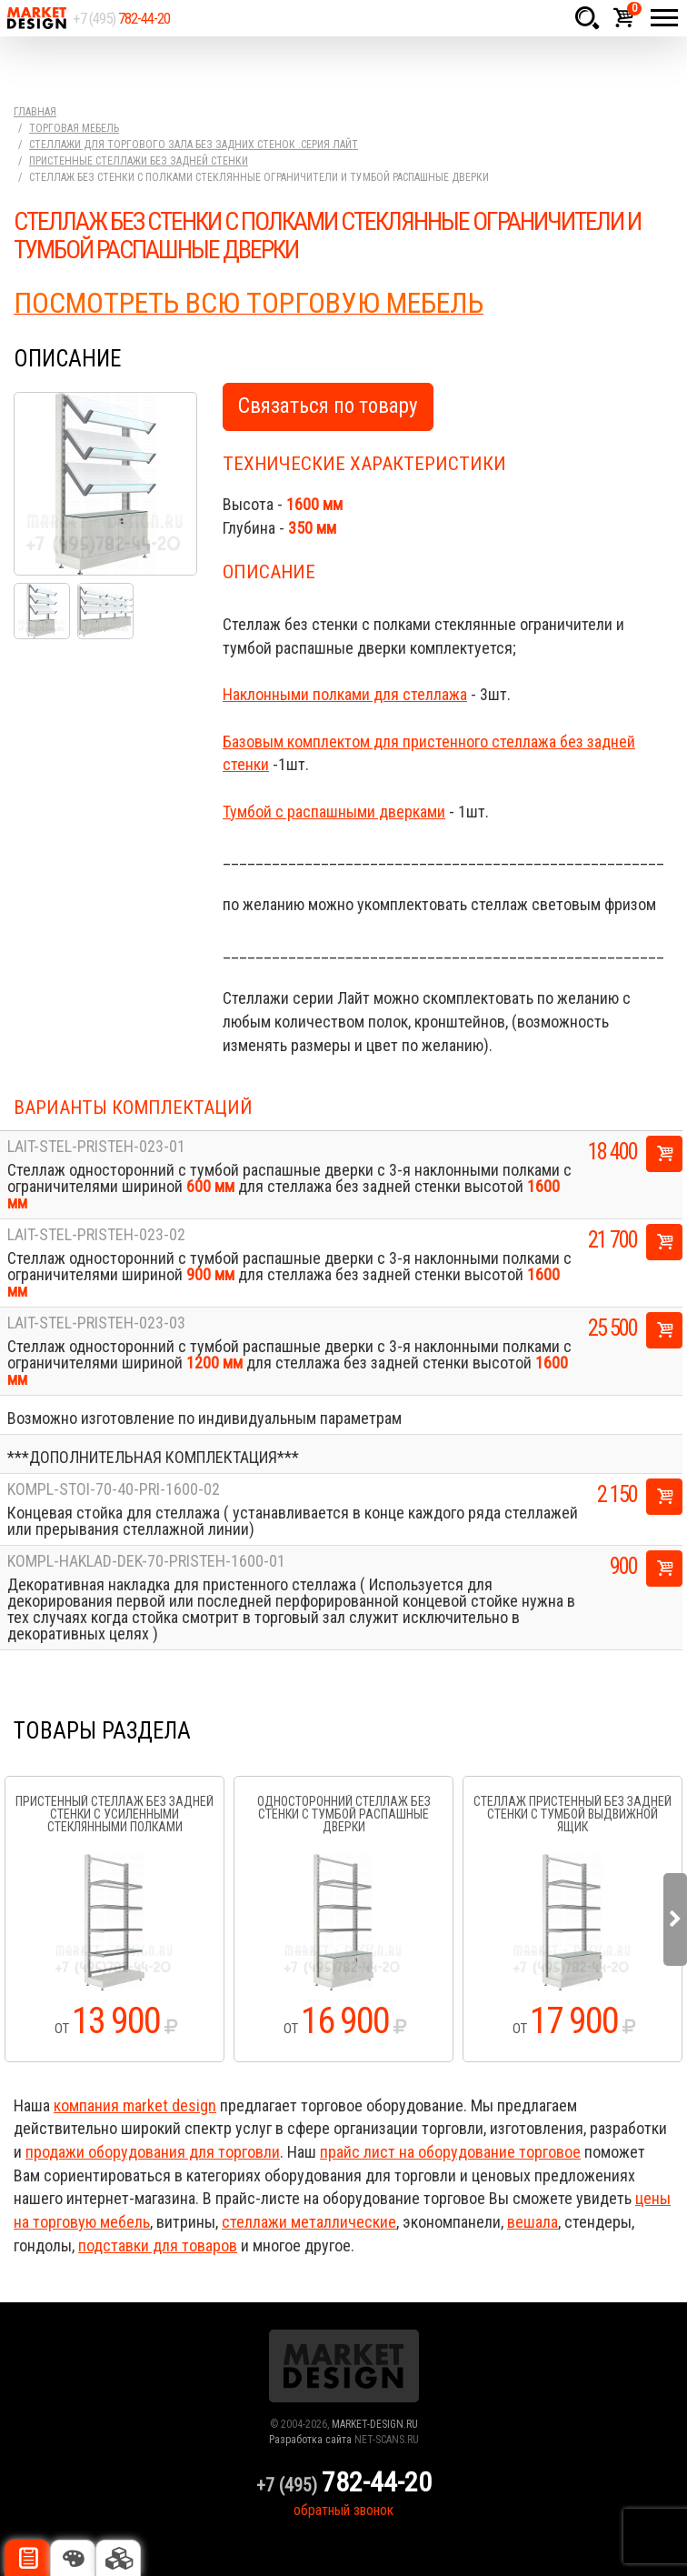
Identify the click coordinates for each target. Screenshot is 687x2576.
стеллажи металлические (309, 2221)
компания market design (135, 2105)
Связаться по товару (328, 406)
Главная (35, 111)
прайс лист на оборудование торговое (450, 2151)
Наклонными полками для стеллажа (345, 694)
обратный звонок (343, 2510)
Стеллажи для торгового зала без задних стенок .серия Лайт (193, 144)
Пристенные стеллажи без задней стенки (138, 161)
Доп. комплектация (118, 2558)
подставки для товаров (157, 2245)
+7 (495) (121, 18)
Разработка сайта (310, 2439)
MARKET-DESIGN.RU (375, 2424)
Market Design (36, 18)
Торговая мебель (74, 128)
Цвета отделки (72, 2558)
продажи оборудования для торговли (152, 2151)
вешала (532, 2221)
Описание (27, 2558)
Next (675, 1919)
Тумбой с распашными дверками (334, 811)
